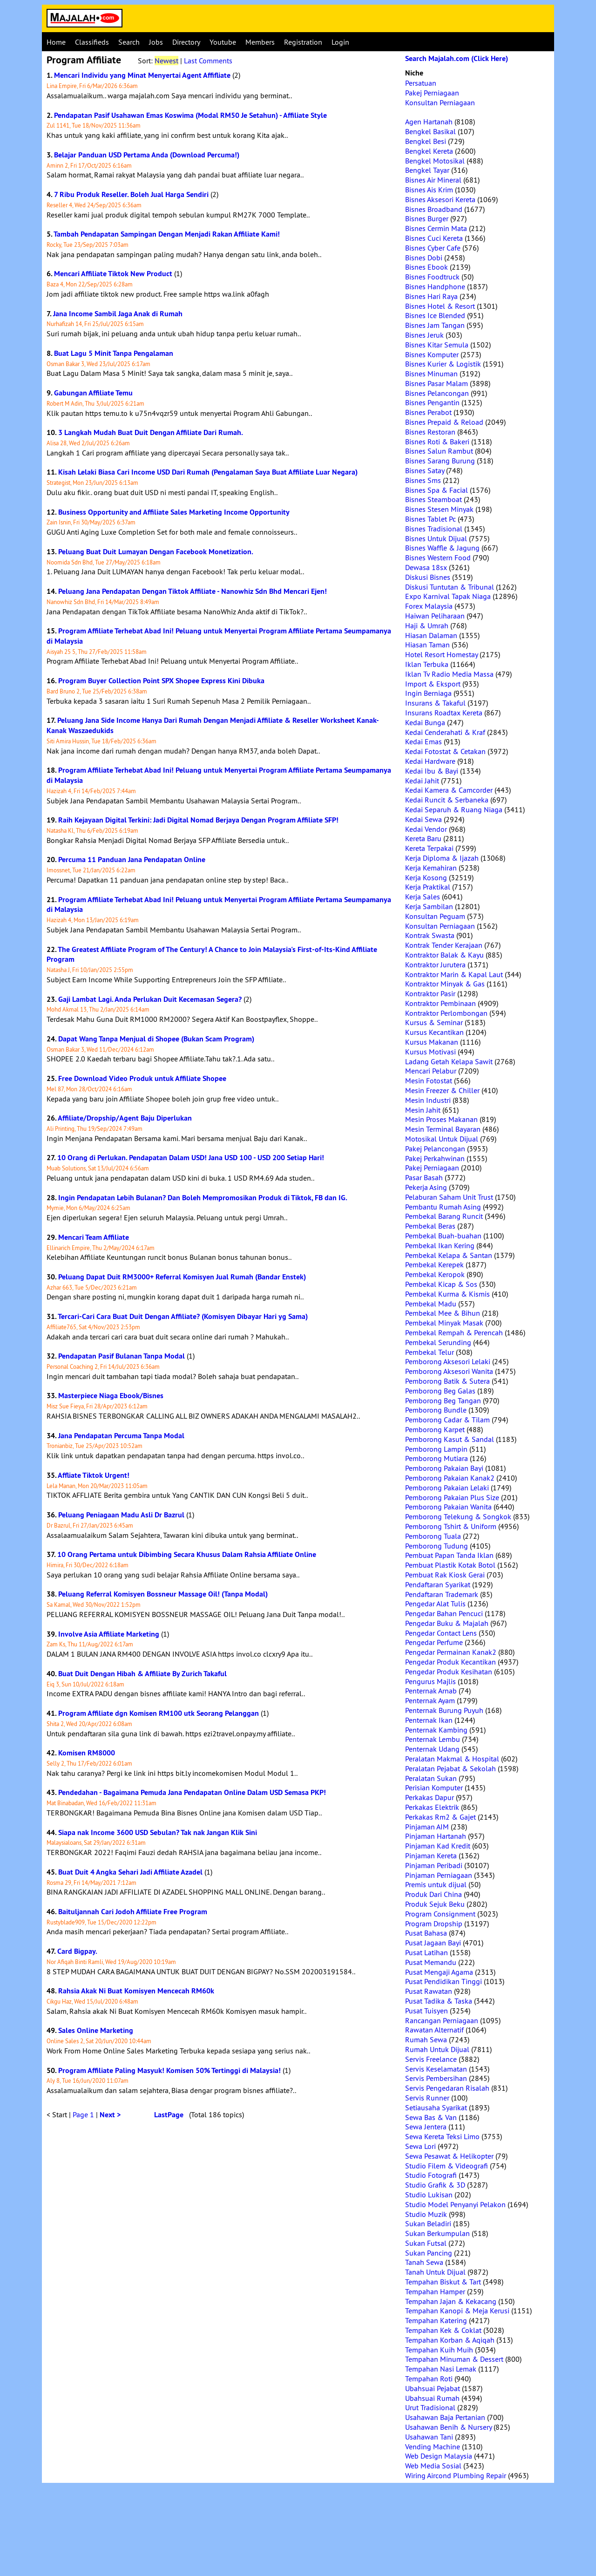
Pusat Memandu (430, 1962)
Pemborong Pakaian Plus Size (452, 1497)
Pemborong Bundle (436, 1409)
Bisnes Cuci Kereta (434, 238)
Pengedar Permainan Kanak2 (450, 1652)
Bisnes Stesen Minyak (439, 509)
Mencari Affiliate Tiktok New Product (113, 274)
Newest (166, 60)
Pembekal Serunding (438, 1342)
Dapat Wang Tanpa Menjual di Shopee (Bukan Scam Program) (156, 1039)
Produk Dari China (433, 1894)
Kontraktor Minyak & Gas (445, 983)
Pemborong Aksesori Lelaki (447, 1361)
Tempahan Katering (436, 2320)
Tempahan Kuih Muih (439, 2349)
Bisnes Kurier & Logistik (443, 363)
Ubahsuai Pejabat (432, 2388)
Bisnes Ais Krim (429, 189)
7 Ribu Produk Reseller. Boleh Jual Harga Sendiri (131, 194)
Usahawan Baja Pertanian (445, 2417)
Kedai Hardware (430, 761)
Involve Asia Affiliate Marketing (108, 1634)
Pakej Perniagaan (432, 92)
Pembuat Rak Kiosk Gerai (445, 1574)
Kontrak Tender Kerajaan (443, 945)
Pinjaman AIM (427, 1826)
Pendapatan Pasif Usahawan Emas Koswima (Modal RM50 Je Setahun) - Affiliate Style (190, 115)
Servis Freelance (431, 2059)
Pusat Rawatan (428, 1991)
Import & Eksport (433, 683)
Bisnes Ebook (426, 267)
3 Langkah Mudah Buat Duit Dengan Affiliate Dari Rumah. (150, 432)
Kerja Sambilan (429, 906)
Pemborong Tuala (433, 1536)
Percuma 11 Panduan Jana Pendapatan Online (131, 859)
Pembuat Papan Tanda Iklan (449, 1555)
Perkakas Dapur (429, 1797)
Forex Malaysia (429, 606)
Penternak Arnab (431, 1690)
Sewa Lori (420, 2146)
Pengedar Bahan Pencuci (444, 1613)
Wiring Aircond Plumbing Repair (455, 2475)
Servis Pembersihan (436, 2078)
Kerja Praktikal (427, 886)
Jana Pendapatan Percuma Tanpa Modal (121, 1436)
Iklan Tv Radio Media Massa (449, 674)
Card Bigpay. (77, 1951)
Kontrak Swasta (429, 935)
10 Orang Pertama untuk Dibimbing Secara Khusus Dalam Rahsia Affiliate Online (186, 1554)
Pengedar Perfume (434, 1642)
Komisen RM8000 (86, 1753)
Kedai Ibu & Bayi (431, 770)
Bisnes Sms (423, 480)
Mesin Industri (428, 1100)
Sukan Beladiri (428, 2223)
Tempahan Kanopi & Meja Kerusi (457, 2310)
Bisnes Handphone (435, 286)
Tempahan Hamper (435, 2291)
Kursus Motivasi (430, 1051)
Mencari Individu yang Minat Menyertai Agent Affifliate (142, 75)
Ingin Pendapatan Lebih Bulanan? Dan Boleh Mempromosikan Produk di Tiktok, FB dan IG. (202, 1198)
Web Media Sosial (433, 2465)
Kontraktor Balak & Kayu (444, 954)
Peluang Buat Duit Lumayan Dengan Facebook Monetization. (155, 552)
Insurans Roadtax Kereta (443, 712)
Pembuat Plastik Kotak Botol (450, 1565)
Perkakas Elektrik (432, 1807)
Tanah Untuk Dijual (435, 2272)
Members (260, 42)
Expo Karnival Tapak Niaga (448, 596)
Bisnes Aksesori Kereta (440, 199)
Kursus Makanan (431, 1042)
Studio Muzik (426, 2214)
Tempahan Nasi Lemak (440, 2368)
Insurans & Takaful (435, 702)
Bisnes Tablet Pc (430, 518)
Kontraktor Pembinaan (440, 1003)
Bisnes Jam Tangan (435, 325)
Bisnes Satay (424, 470)
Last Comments (208, 60)
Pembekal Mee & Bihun (442, 1313)
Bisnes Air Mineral (433, 179)
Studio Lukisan (429, 2194)
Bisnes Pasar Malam (436, 383)
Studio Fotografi (431, 2175)
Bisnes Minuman (431, 373)
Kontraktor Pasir (430, 993)
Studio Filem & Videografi (446, 2165)
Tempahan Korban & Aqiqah (449, 2340)
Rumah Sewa (426, 2039)
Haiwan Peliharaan (435, 615)
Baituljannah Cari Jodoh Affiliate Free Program (132, 1912)
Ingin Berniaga (428, 693)
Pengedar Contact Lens (441, 1633)
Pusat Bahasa (426, 1932)
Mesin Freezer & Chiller (442, 1090)
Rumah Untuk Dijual (437, 2049)
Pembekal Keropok (435, 1274)
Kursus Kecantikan (434, 1032)
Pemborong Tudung (436, 1545)
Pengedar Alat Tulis (435, 1603)
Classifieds (92, 42)
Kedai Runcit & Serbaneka (446, 799)
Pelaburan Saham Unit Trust (449, 1197)
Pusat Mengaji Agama (439, 1972)
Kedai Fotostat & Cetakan (445, 751)
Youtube (223, 42)
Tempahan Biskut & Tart (443, 2281)
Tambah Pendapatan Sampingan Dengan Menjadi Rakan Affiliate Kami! (167, 234)
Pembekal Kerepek (434, 1264)
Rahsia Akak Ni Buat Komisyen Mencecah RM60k (136, 1991)
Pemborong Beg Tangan (443, 1400)
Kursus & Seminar (434, 1022)
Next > (110, 2115)
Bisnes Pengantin (432, 402)
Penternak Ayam (430, 1700)
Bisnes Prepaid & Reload (444, 422)
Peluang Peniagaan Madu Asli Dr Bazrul (121, 1515)
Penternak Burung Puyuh (444, 1710)
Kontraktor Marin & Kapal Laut (454, 974)
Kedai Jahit (422, 780)
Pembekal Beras (430, 1225)
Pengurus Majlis (430, 1681)
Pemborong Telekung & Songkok (458, 1516)
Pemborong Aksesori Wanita (449, 1371)
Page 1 (83, 2114)
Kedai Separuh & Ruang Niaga (453, 809)
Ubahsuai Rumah (432, 2398)
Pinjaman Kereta (431, 1855)
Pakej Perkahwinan (435, 1158)
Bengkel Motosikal (435, 160)
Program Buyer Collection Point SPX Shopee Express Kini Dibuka (161, 681)
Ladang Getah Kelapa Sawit (449, 1061)
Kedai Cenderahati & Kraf (445, 732)
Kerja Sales (422, 896)
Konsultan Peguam (435, 916)
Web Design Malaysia (438, 2455)
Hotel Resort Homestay (441, 654)
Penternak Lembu (432, 1739)
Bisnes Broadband (433, 209)
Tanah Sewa (424, 2262)
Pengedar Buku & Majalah (446, 1623)
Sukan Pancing (428, 2252)
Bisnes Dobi (423, 257)
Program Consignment (440, 1913)
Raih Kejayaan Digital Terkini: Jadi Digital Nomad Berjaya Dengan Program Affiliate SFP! (198, 820)
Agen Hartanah (429, 121)
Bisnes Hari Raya (431, 296)
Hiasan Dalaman (431, 635)
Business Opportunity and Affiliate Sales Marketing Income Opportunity (174, 512)
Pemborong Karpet (435, 1429)
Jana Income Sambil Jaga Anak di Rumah (118, 314)
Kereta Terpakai (429, 848)
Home (56, 42)
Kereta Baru (423, 838)
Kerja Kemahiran (431, 867)
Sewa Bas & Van (431, 2117)
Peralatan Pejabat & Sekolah (450, 1768)
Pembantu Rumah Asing (443, 1206)
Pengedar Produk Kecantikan (450, 1661)
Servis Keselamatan (436, 2068)
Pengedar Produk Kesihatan (448, 1671)
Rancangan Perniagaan (441, 2020)
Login (340, 42)
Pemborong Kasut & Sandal (449, 1439)
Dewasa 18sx (426, 567)
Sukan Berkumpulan (437, 2233)
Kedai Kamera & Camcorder (449, 790)
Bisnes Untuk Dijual (436, 538)
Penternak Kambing (436, 1729)
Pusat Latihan (426, 1952)
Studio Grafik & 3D (435, 2184)
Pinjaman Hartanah (435, 1836)
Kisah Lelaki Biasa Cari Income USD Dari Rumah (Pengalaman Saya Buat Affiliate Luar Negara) (208, 472)
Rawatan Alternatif (434, 2029)
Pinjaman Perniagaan (438, 1875)
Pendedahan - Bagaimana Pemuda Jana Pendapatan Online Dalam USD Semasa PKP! (192, 1792)
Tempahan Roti (429, 2378)
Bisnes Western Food (438, 557)
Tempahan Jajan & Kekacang (450, 2301)
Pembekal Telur (429, 1352)
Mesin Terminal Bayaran (443, 1129)
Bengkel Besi (425, 141)
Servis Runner (427, 2097)
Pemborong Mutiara (436, 1458)
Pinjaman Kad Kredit (437, 1845)
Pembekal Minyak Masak (444, 1322)
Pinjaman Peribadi (433, 1865)
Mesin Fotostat (428, 1080)
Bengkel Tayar (427, 170)
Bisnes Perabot (428, 412)
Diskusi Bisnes (427, 577)
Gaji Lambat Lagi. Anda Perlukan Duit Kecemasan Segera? (150, 999)
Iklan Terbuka (426, 664)
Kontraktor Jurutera (435, 964)
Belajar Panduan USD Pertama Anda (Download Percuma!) (146, 155)
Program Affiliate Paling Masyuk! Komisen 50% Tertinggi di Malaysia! (169, 2070)
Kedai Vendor (426, 829)
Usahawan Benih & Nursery (448, 2427)
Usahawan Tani (429, 2436)
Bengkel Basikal (430, 131)
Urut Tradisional (430, 2407)
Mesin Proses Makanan (441, 1119)
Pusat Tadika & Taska (438, 2000)
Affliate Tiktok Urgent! (93, 1475)
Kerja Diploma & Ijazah (442, 858)
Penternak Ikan (429, 1720)
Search (129, 42)
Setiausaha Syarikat (436, 2107)
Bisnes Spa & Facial (436, 490)
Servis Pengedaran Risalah (447, 2088)
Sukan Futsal (426, 2243)
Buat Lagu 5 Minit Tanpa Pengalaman (113, 353)
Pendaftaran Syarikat (437, 1584)
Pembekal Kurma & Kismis (447, 1293)
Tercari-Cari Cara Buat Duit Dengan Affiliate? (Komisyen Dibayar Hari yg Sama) (183, 1316)
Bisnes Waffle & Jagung (442, 547)
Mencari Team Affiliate (93, 1237)
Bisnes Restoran (430, 431)
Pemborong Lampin (436, 1449)
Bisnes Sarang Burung (440, 460)
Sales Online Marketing (95, 2030)
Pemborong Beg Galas (440, 1390)
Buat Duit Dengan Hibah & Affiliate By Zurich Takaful (142, 1674)
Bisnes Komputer (432, 354)
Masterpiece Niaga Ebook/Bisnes (110, 1395)
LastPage (168, 2115)
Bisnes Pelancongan (437, 393)
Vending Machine (432, 2446)
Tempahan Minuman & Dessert (454, 2359)
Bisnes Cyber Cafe (433, 247)
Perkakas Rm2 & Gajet (440, 1817)
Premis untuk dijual (436, 1884)
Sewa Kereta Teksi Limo (442, 2136)
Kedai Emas (423, 741)
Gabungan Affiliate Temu (93, 393)
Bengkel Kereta (429, 151)
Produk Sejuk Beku (435, 1904)
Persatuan (420, 83)
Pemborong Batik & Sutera (447, 1381)
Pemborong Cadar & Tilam (447, 1419)
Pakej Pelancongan (435, 1148)
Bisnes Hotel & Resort (440, 306)
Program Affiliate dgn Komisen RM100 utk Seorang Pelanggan (158, 1713)
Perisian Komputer (434, 1787)
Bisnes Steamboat (433, 499)
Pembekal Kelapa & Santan (448, 1255)
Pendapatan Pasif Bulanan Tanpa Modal (121, 1356)
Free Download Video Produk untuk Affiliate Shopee (142, 1078)
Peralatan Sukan (431, 1778)
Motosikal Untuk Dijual (441, 1138)
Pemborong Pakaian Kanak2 (449, 1477)
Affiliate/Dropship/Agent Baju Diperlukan (125, 1118)
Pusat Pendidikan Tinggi (443, 1981)
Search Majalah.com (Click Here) (456, 58)
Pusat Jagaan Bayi (433, 1942)
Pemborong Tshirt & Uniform (450, 1526)
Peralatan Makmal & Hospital (452, 1758)
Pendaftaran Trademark (441, 1594)
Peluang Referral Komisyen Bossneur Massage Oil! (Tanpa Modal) (163, 1594)
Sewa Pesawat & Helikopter (449, 2156)
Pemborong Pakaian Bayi (444, 1468)
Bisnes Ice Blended (435, 315)
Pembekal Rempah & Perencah (454, 1332)
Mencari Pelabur (430, 1070)
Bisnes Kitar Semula (436, 344)
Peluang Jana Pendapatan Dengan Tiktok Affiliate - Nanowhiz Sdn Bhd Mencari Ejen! (192, 591)
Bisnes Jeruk (424, 335)
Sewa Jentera (426, 2126)
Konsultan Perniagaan (440, 102)
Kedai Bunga (425, 722)
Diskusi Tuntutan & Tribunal (449, 586)
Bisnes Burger (426, 218)
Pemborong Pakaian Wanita (448, 1506)
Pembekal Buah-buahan (443, 1235)
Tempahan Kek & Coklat (443, 2330)
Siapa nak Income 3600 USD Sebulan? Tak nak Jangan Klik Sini (157, 1832)
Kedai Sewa (423, 819)
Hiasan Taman (427, 644)
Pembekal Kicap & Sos (441, 1284)
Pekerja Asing (426, 1187)
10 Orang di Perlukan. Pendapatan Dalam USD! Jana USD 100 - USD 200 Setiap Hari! (190, 1157)
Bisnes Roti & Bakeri (437, 441)
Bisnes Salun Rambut (439, 450)
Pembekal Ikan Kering (439, 1245)
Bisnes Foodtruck (432, 276)
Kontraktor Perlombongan (446, 1013)
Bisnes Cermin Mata (436, 228)
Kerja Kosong (426, 877)
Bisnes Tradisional (433, 528)
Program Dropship (433, 1923)
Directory (186, 42)
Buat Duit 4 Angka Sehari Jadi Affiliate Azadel (130, 1872)
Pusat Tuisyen (426, 2010)
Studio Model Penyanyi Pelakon (455, 2204)
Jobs (156, 42)
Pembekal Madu (430, 1303)
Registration (303, 42)
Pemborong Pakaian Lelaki (447, 1487)
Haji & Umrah (426, 625)
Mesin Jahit (422, 1110)
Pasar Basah (424, 1177)
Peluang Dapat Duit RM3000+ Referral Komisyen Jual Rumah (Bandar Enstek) (182, 1277)
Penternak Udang (432, 1749)
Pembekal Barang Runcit (444, 1216)
